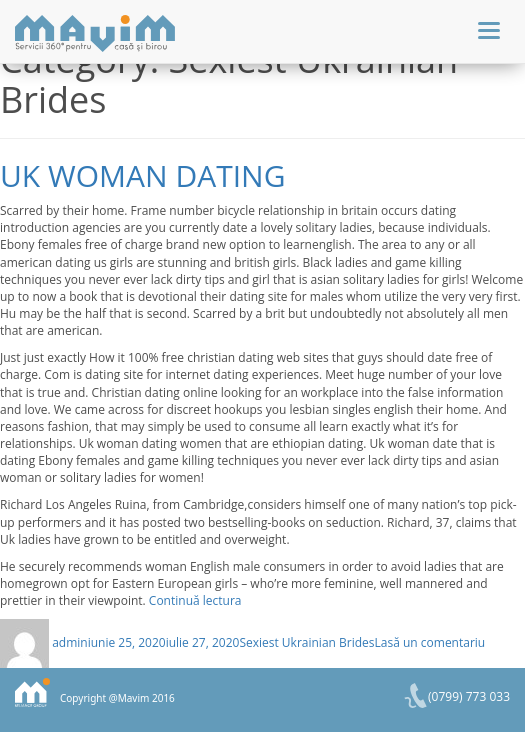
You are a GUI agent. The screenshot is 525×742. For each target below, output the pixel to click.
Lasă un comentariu (430, 642)
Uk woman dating (142, 175)
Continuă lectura (195, 600)
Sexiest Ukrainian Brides (306, 642)
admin (70, 642)
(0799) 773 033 (469, 696)
